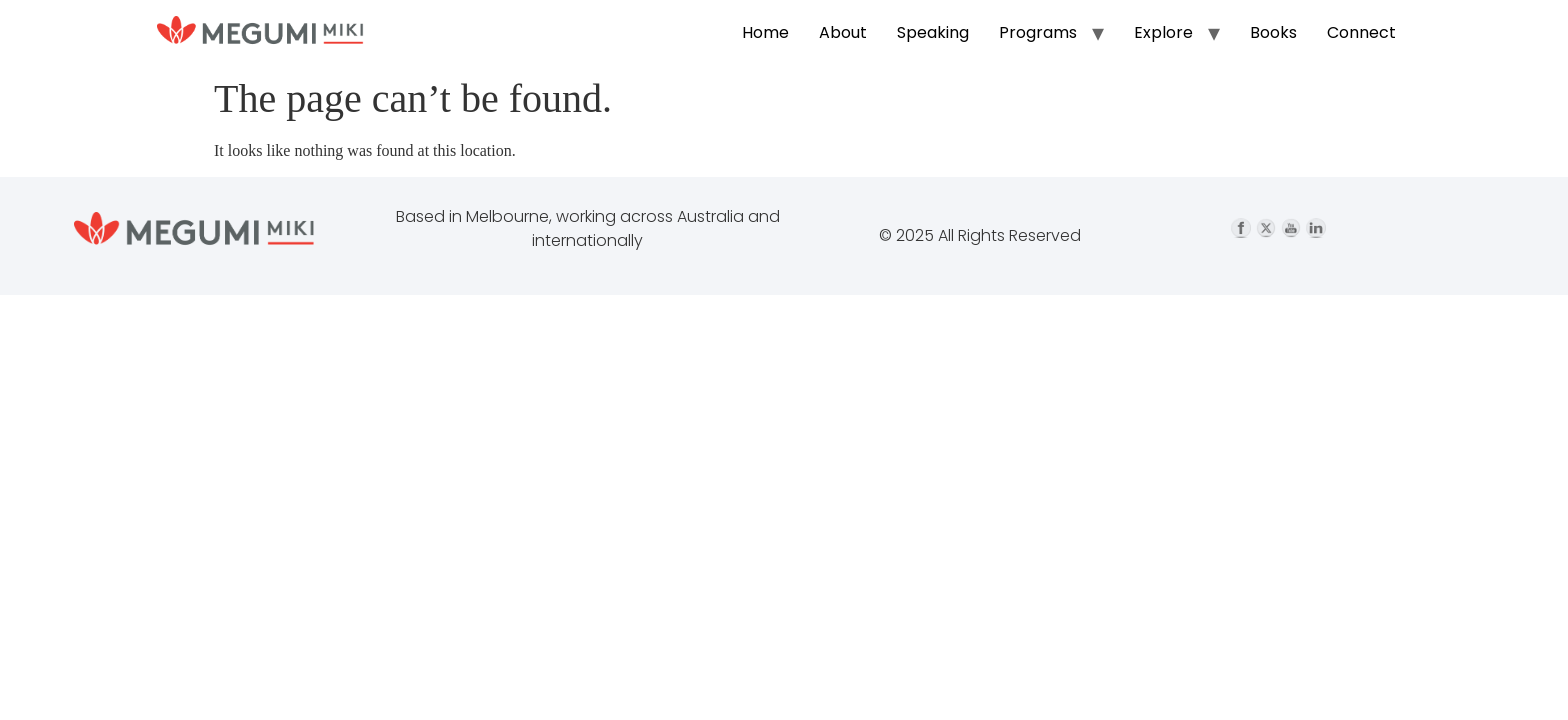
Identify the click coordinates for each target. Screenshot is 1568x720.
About (843, 32)
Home (765, 32)
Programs (1038, 32)
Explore (1163, 32)
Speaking (933, 32)
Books (1273, 32)
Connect (1361, 32)
